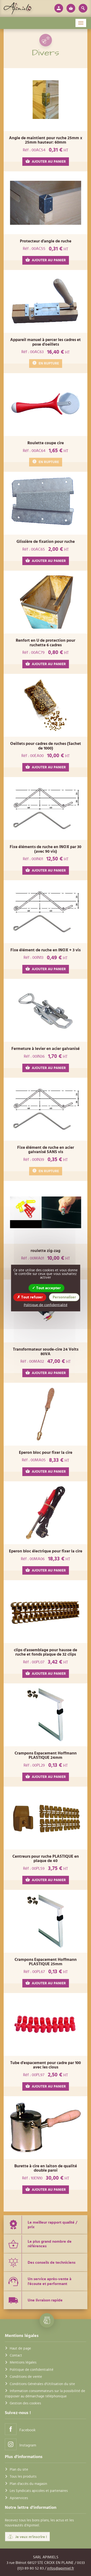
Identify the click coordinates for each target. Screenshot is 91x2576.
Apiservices (19, 2498)
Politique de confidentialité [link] (45, 1305)
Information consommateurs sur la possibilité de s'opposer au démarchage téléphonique (45, 2393)
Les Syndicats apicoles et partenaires (39, 2491)
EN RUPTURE (45, 363)
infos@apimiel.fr (60, 2568)
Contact (16, 2355)
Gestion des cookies (25, 2403)
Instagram (20, 2444)
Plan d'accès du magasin (28, 2484)
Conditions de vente (26, 2377)
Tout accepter (46, 1288)
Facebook (20, 2429)
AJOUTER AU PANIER (45, 161)
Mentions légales (23, 2363)
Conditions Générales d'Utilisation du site (42, 2384)
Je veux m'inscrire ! (27, 2536)
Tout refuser (30, 1297)
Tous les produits (23, 2477)
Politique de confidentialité (31, 2370)
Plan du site (19, 2469)
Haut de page (20, 2348)
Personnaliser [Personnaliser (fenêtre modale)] (64, 1297)
